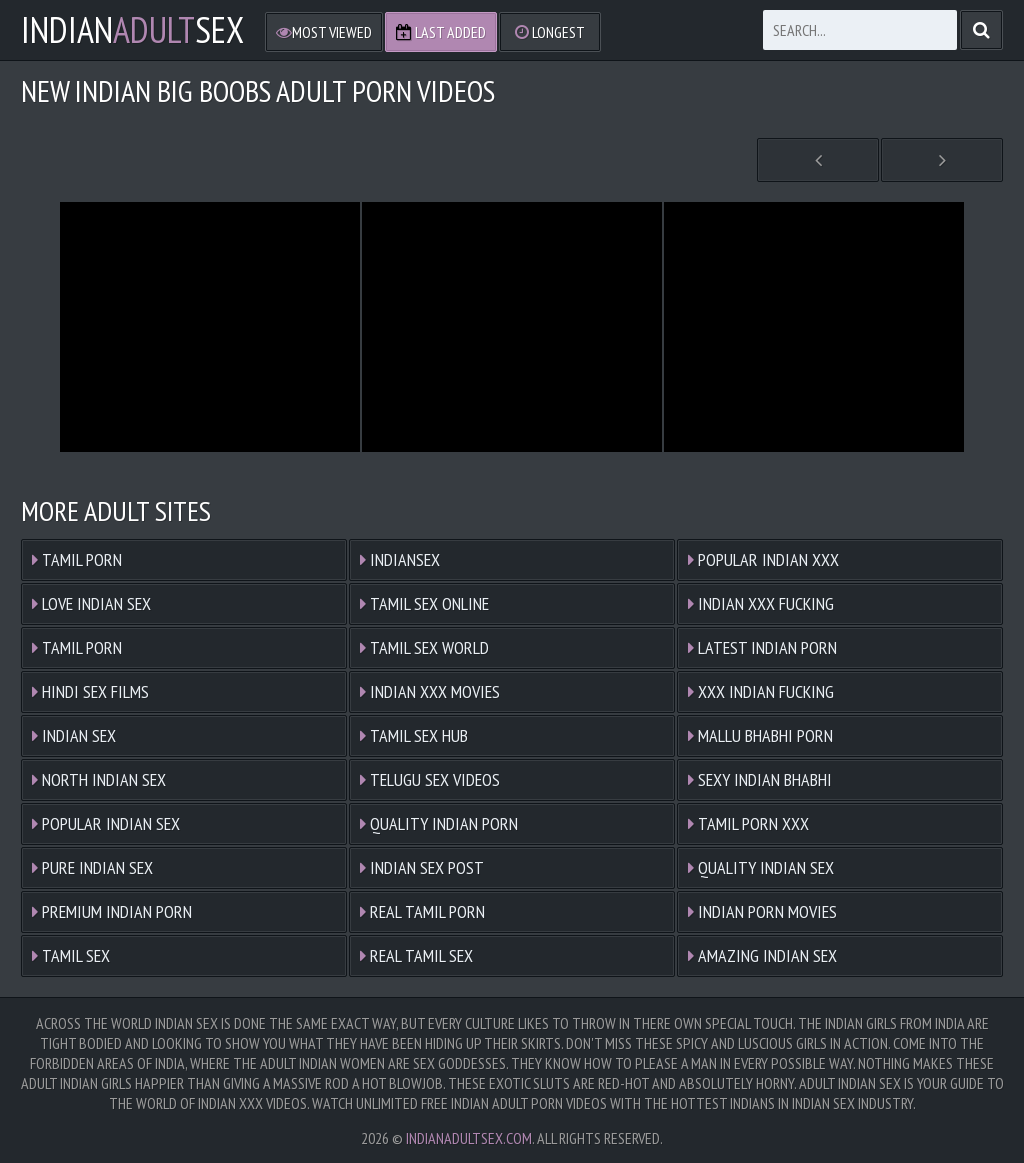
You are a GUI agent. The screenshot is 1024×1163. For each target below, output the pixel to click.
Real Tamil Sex (416, 955)
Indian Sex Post (422, 867)
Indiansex (400, 559)
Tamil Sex (71, 955)
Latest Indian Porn (762, 647)
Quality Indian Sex (761, 867)
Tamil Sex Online (424, 603)
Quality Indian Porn (439, 823)
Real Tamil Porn (422, 911)
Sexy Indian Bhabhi (760, 779)
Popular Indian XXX (763, 559)
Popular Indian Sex (106, 823)
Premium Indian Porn (112, 911)
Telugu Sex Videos (430, 779)
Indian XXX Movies (430, 691)
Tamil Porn (77, 559)
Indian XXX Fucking (761, 603)
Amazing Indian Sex (762, 955)
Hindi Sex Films (90, 691)
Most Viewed (324, 32)
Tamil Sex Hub (414, 735)
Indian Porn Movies (762, 911)
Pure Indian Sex (92, 867)
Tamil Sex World (424, 647)
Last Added (441, 32)
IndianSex (132, 30)
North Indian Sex (99, 779)
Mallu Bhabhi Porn (760, 735)
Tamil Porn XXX (748, 823)
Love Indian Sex (91, 603)
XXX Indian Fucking (761, 691)
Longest (550, 32)
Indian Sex (74, 735)
